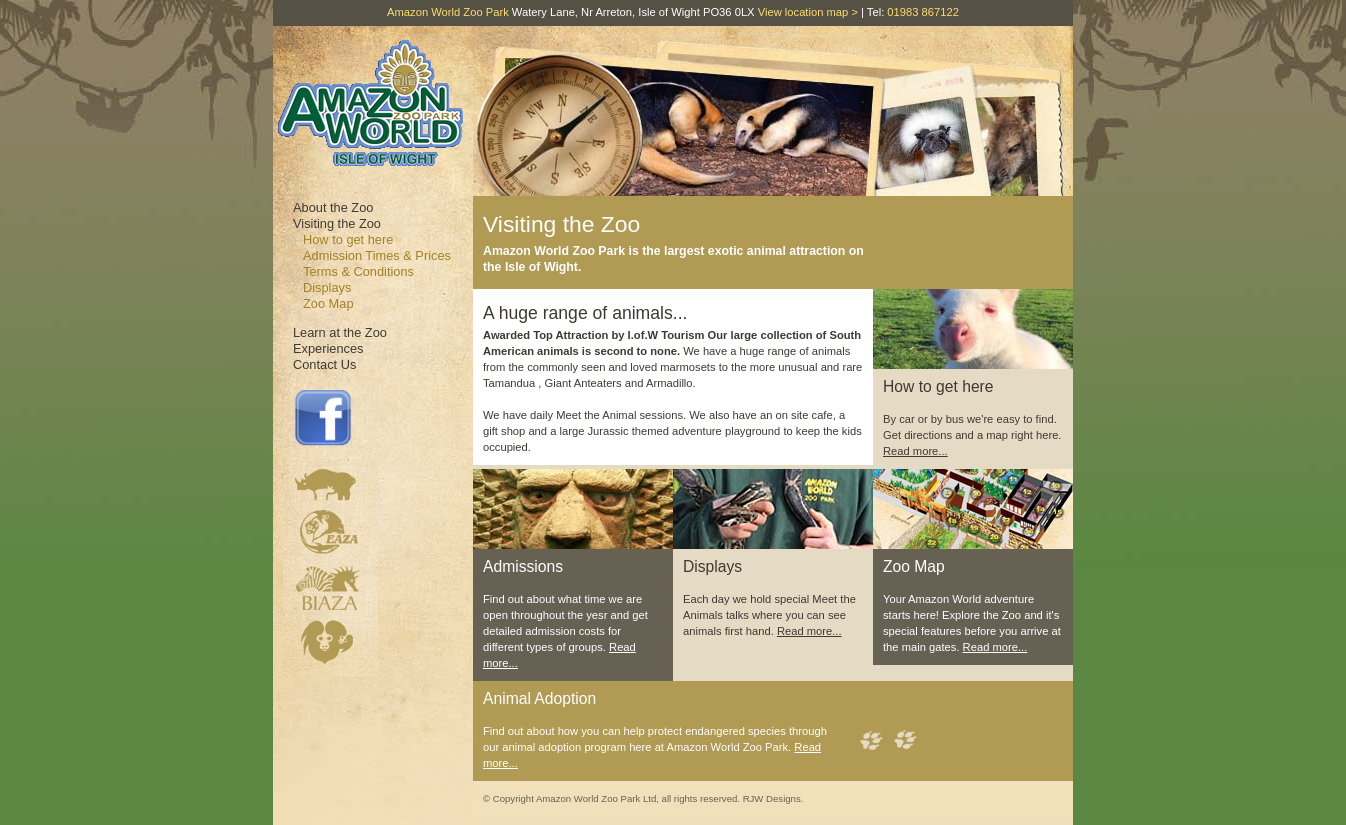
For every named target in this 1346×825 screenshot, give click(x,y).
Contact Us (324, 364)
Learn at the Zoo (340, 332)
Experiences (328, 348)
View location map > (808, 12)
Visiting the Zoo (337, 223)
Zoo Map (328, 303)
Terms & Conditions (358, 271)
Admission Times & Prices (377, 255)
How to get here (348, 239)
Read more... (915, 451)
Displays (327, 287)
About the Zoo (333, 207)
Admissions (523, 566)
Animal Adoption (539, 698)
